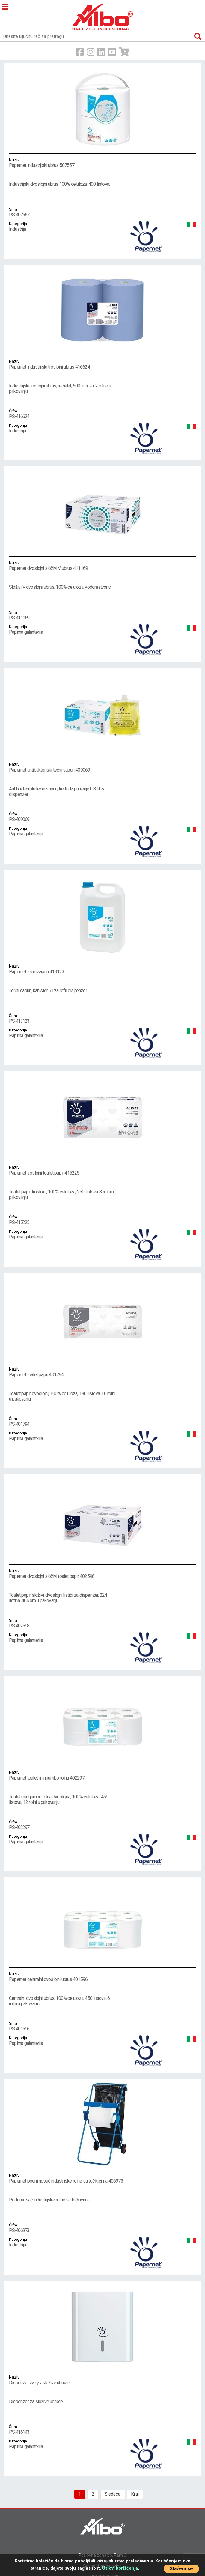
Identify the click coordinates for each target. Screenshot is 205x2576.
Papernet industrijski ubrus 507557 (102, 162)
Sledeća (112, 2494)
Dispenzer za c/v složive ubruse (102, 2379)
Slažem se (181, 2568)
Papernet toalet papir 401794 (102, 1371)
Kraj (135, 2494)
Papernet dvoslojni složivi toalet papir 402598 (102, 1573)
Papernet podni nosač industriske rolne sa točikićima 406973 (102, 2178)
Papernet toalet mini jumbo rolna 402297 (102, 1775)
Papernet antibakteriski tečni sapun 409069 (102, 767)
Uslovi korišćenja (120, 2568)
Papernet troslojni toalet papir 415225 (102, 1170)
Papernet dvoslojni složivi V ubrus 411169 (102, 565)
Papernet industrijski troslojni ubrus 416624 (102, 364)
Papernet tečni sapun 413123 (102, 968)
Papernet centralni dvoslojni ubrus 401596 (102, 1976)
